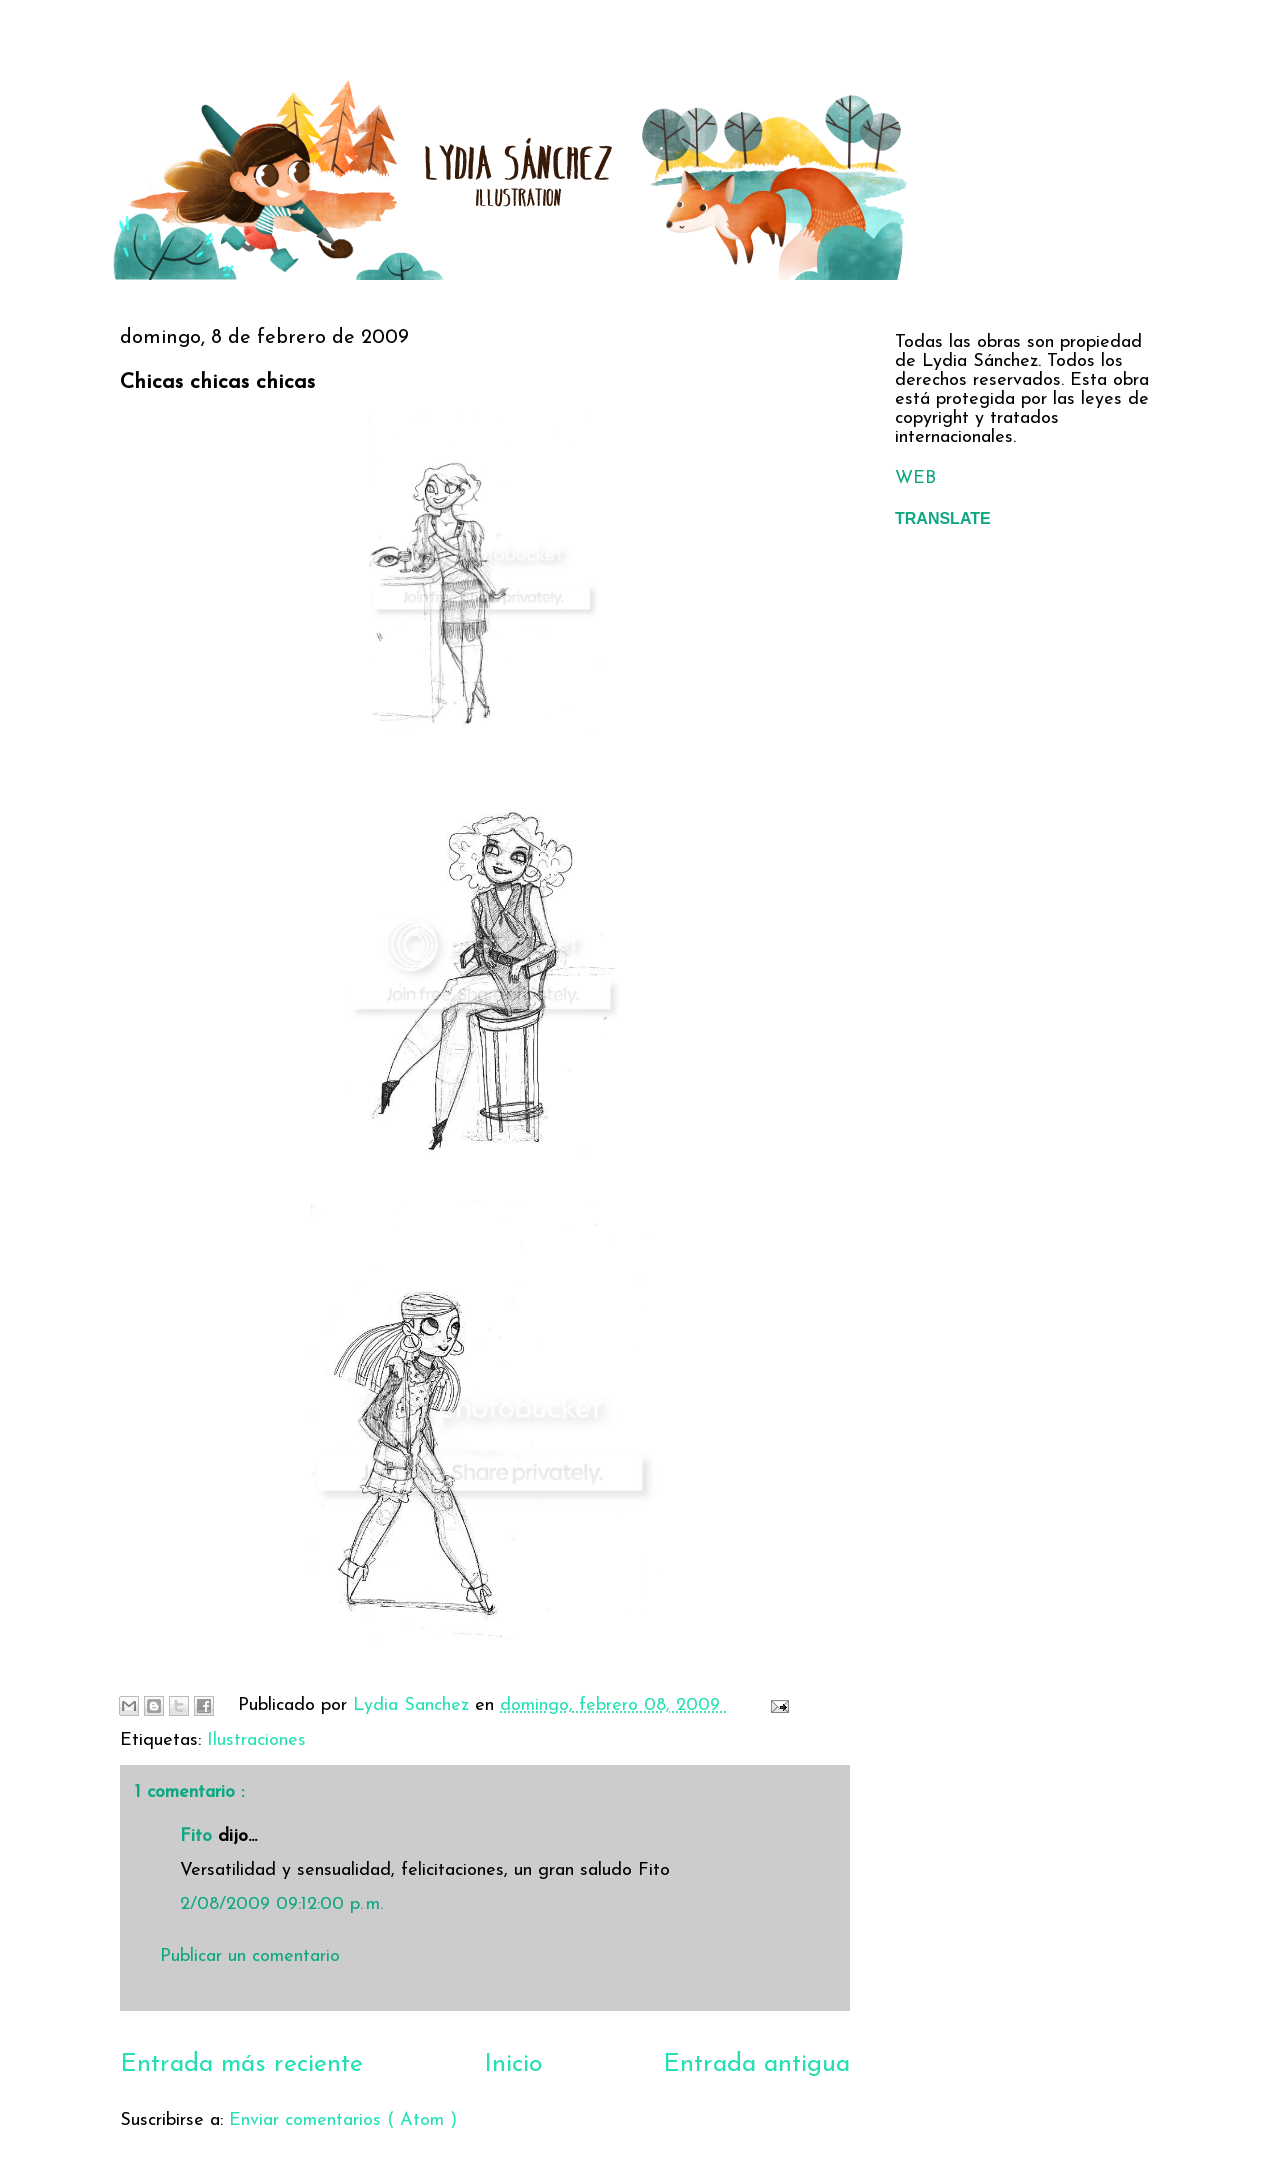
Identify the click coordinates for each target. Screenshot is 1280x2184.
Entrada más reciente (241, 2064)
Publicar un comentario (250, 1956)
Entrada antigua (756, 2064)
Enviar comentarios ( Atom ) (343, 2120)
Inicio (513, 2064)
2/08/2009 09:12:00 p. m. (281, 1904)
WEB (915, 478)
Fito (199, 1836)
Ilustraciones (256, 1740)
